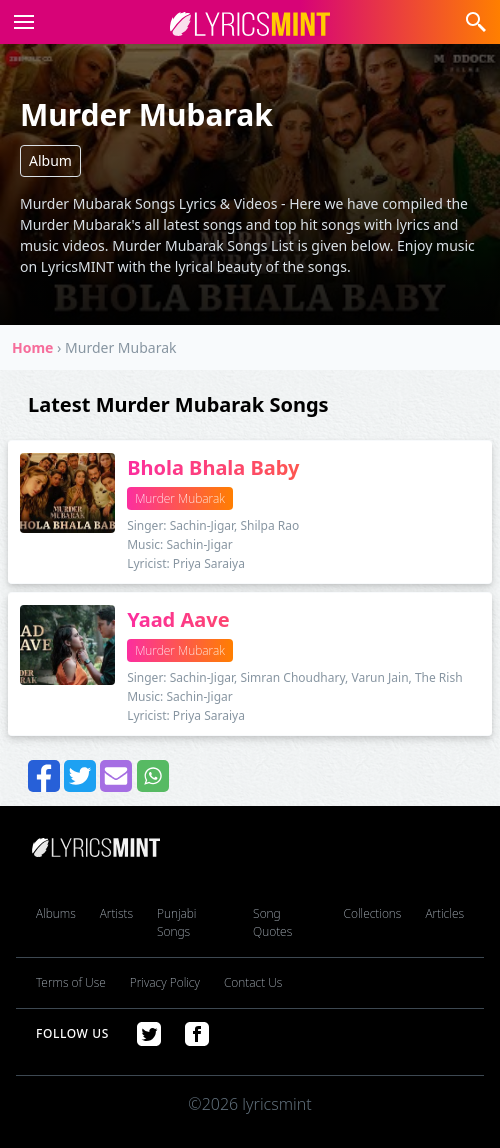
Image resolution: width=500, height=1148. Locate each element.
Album (50, 160)
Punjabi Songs (176, 922)
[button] (20, 22)
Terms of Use (71, 982)
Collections (373, 913)
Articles (444, 913)
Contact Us (253, 982)
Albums (56, 913)
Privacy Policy (165, 982)
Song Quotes (272, 922)
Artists (116, 913)
